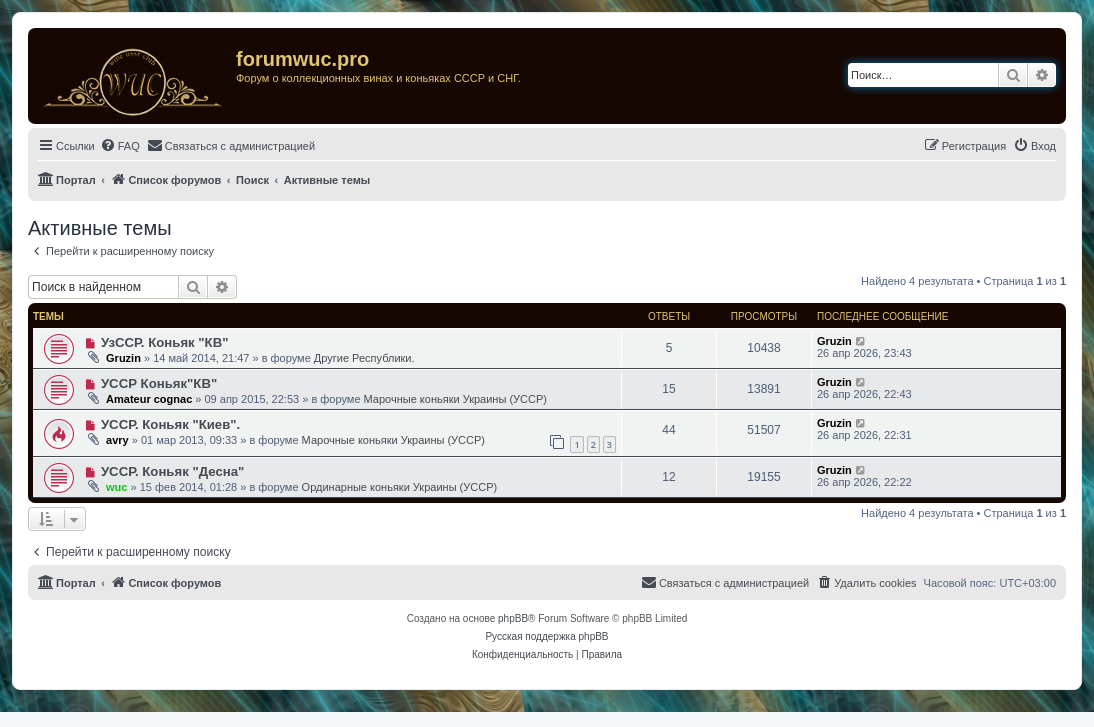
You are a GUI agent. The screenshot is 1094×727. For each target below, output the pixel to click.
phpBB (513, 618)
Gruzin (123, 358)
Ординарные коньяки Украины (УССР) (400, 487)
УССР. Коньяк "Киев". (170, 424)
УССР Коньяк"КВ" (159, 383)
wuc (116, 487)
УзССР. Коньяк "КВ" (165, 342)
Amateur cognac (149, 399)
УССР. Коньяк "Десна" (172, 471)
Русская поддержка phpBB (546, 636)
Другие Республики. (364, 358)
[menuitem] (120, 146)
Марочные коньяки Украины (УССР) (455, 399)
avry (117, 440)
